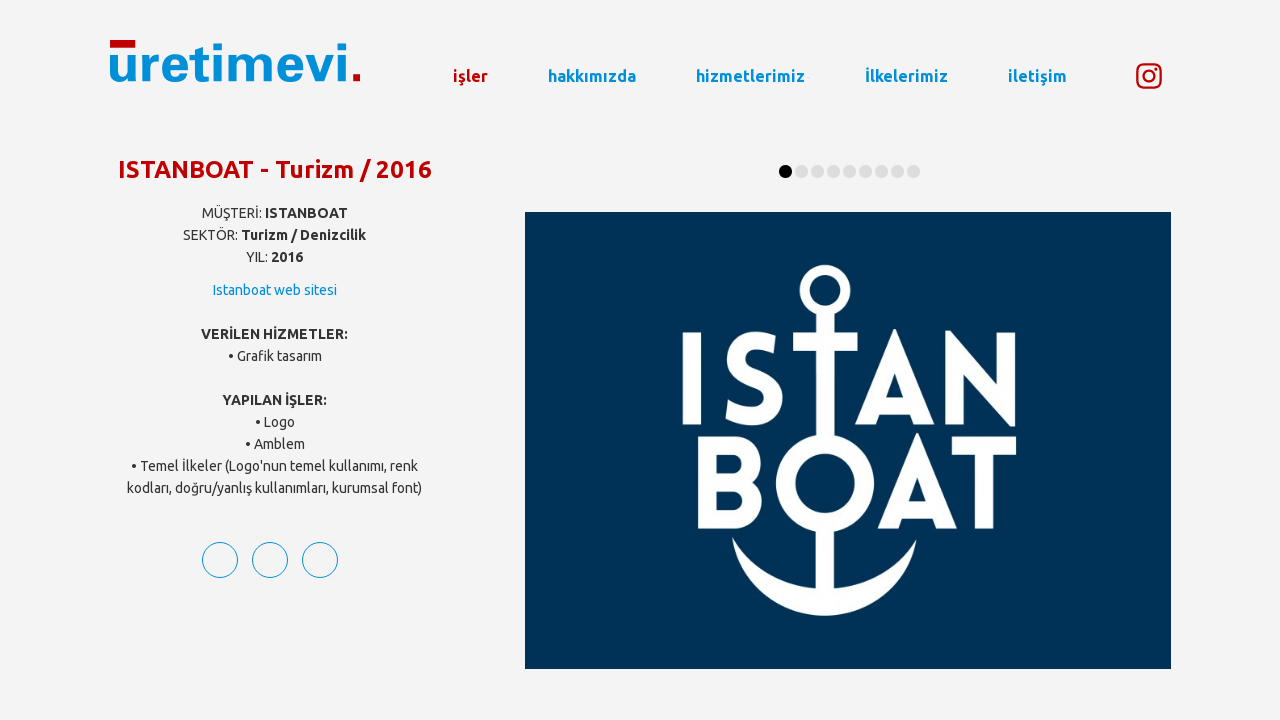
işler (470, 76)
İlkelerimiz (906, 76)
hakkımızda (592, 76)
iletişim (1037, 76)
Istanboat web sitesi (275, 290)
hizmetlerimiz (750, 76)
